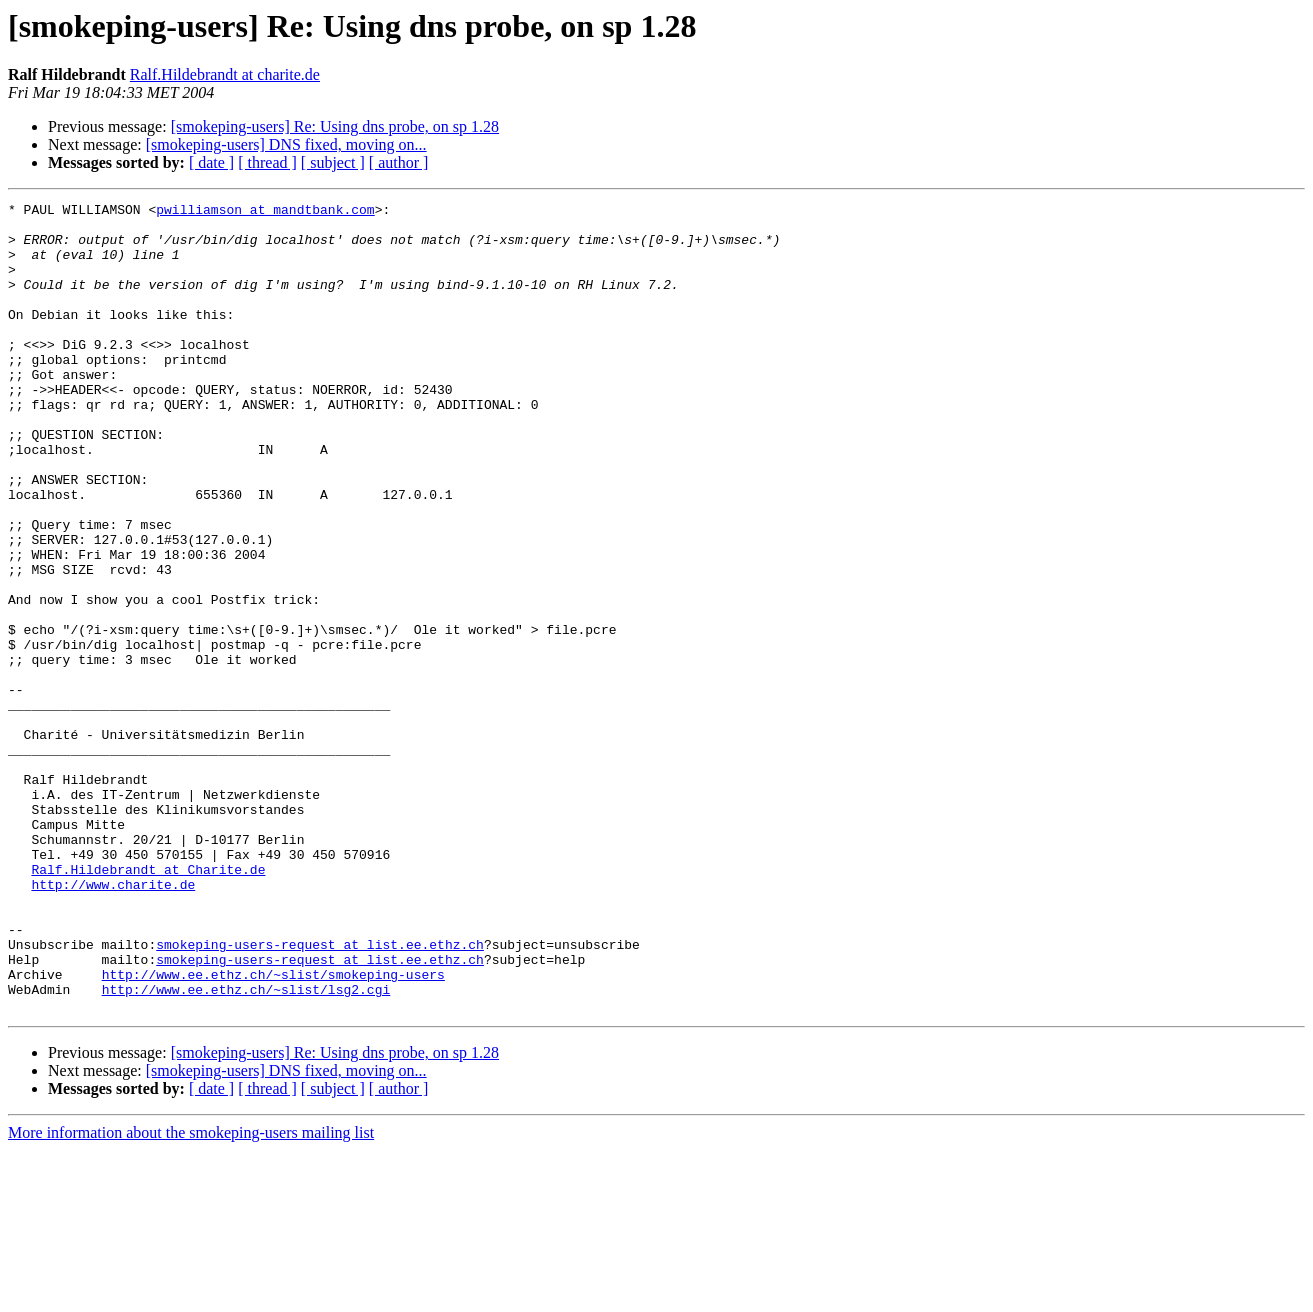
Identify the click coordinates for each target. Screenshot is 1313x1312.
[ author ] (399, 162)
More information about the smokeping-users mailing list (191, 1294)
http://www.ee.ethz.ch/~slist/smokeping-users (273, 1130)
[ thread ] (267, 162)
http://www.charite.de (113, 1022)
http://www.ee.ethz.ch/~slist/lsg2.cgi (246, 1148)
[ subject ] (333, 162)
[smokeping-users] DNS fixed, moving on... (286, 144)
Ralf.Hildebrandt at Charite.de (148, 1004)
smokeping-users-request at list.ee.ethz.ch (320, 1094)
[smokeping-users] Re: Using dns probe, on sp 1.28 (335, 126)
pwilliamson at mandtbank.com (265, 212)
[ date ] (211, 162)
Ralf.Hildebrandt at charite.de (225, 74)
